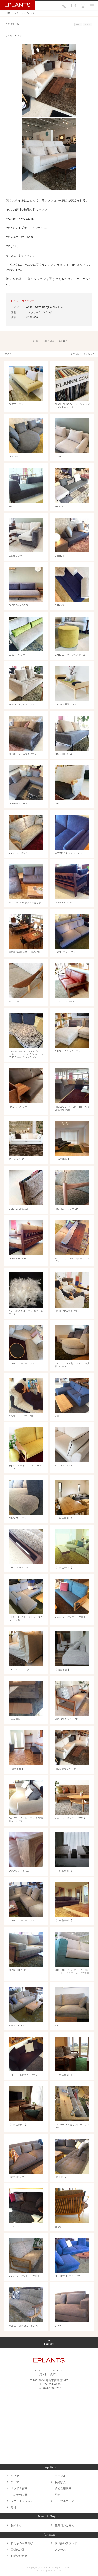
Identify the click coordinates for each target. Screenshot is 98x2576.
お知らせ (16, 2525)
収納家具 (60, 2482)
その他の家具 (19, 2494)
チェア (15, 2482)
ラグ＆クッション (22, 2501)
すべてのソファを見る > (82, 354)
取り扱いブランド (66, 2543)
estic (78, 24)
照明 (57, 2494)
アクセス (60, 2549)
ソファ (17, 13)
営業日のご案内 (64, 2525)
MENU (92, 5)
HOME (8, 13)
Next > (63, 340)
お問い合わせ (73, 5)
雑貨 (13, 2507)
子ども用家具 (63, 2488)
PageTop (49, 2343)
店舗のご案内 (19, 2549)
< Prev (34, 340)
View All (48, 340)
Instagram (83, 5)
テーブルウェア (64, 2501)
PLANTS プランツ (17, 5)
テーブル (60, 2475)
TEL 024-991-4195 (64, 5)
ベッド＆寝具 (19, 2488)
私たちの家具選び (22, 2543)
